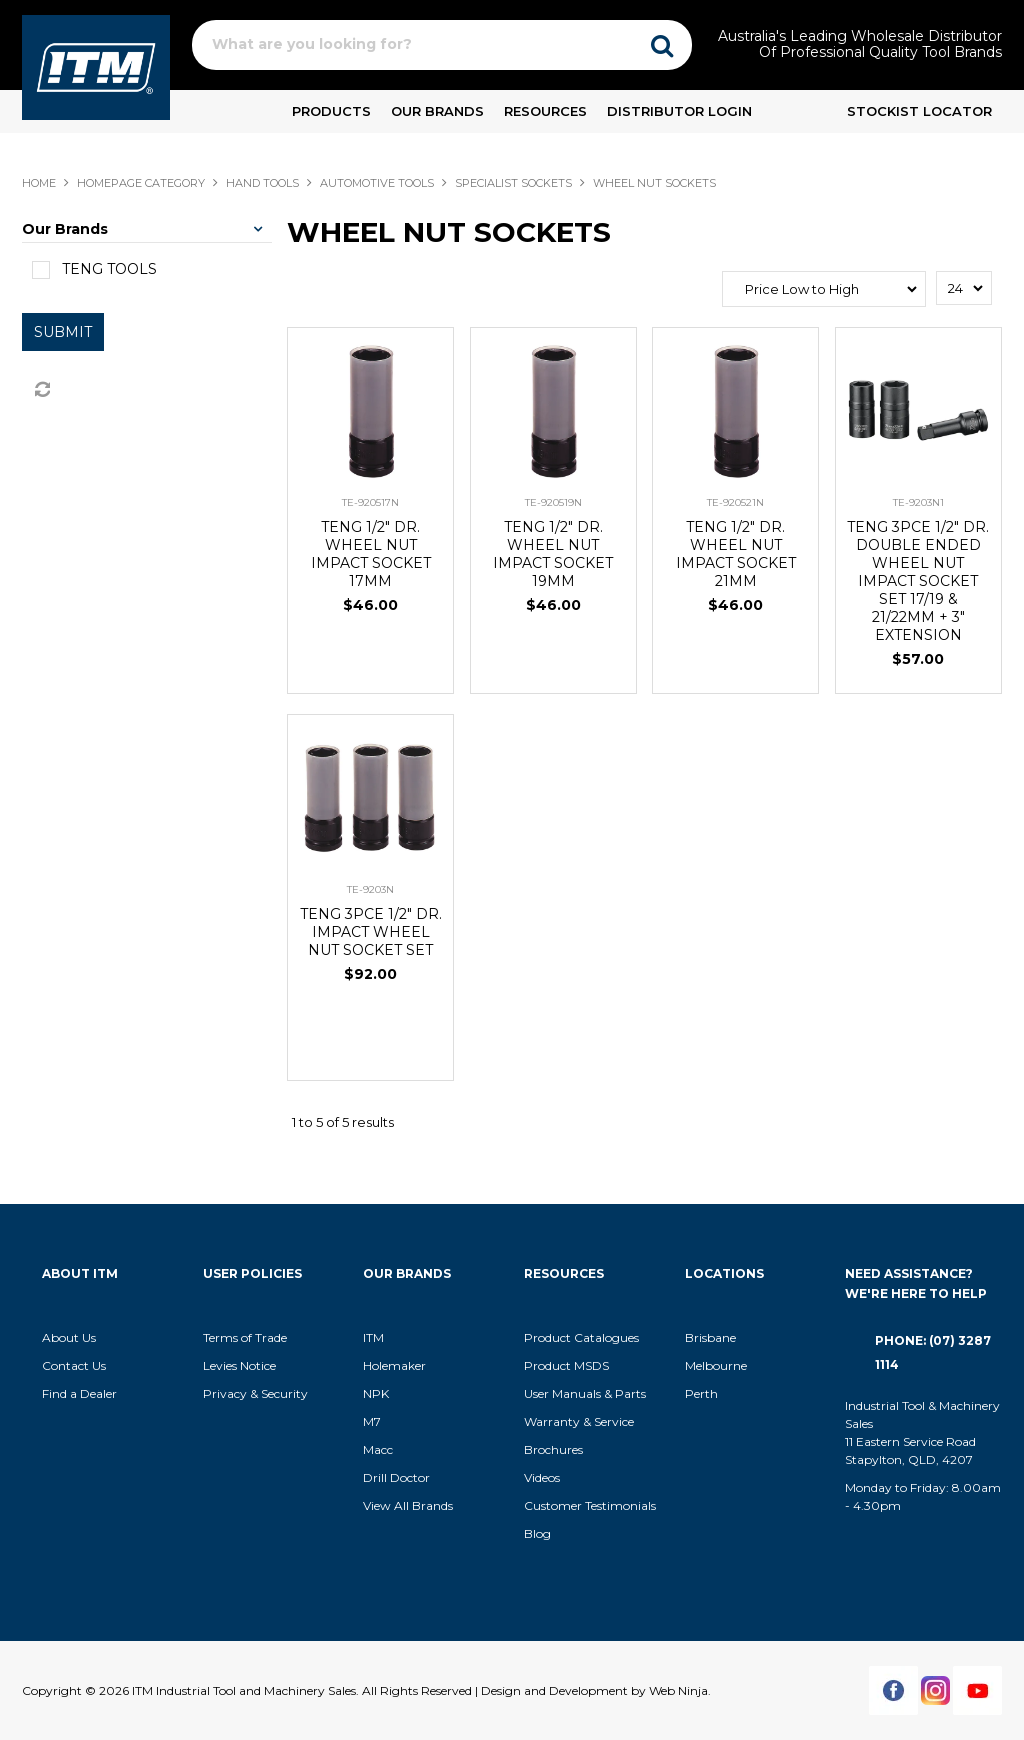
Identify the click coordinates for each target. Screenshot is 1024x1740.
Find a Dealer (79, 1393)
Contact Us (74, 1365)
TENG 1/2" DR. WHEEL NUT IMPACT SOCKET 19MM (553, 554)
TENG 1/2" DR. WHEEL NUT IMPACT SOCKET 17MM (371, 554)
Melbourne (716, 1365)
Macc (378, 1449)
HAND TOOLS (262, 183)
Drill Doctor (396, 1477)
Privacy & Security (257, 1393)
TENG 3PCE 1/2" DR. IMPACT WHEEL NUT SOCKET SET (371, 932)
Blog (537, 1533)
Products (331, 111)
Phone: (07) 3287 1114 (933, 1352)
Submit (63, 332)
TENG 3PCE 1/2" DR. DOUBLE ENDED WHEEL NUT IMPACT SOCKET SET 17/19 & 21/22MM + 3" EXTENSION (918, 581)
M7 (372, 1421)
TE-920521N (735, 502)
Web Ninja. (680, 1690)
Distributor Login (679, 111)
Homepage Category (141, 183)
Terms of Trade (245, 1337)
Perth (701, 1393)
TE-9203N (370, 889)
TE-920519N (553, 502)
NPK (376, 1393)
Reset (41, 390)
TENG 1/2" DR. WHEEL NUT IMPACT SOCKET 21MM (736, 554)
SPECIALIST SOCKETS (513, 183)
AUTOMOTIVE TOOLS (377, 183)
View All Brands (408, 1505)
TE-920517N (370, 502)
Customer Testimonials (590, 1505)
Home (39, 183)
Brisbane (710, 1337)
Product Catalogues (581, 1337)
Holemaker (394, 1365)
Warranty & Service (579, 1421)
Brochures (553, 1449)
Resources (545, 111)
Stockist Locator (919, 111)
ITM (373, 1337)
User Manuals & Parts (585, 1393)
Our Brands (437, 111)
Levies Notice (239, 1365)
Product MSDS (566, 1365)
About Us (69, 1337)
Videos (542, 1477)
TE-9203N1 (918, 502)
